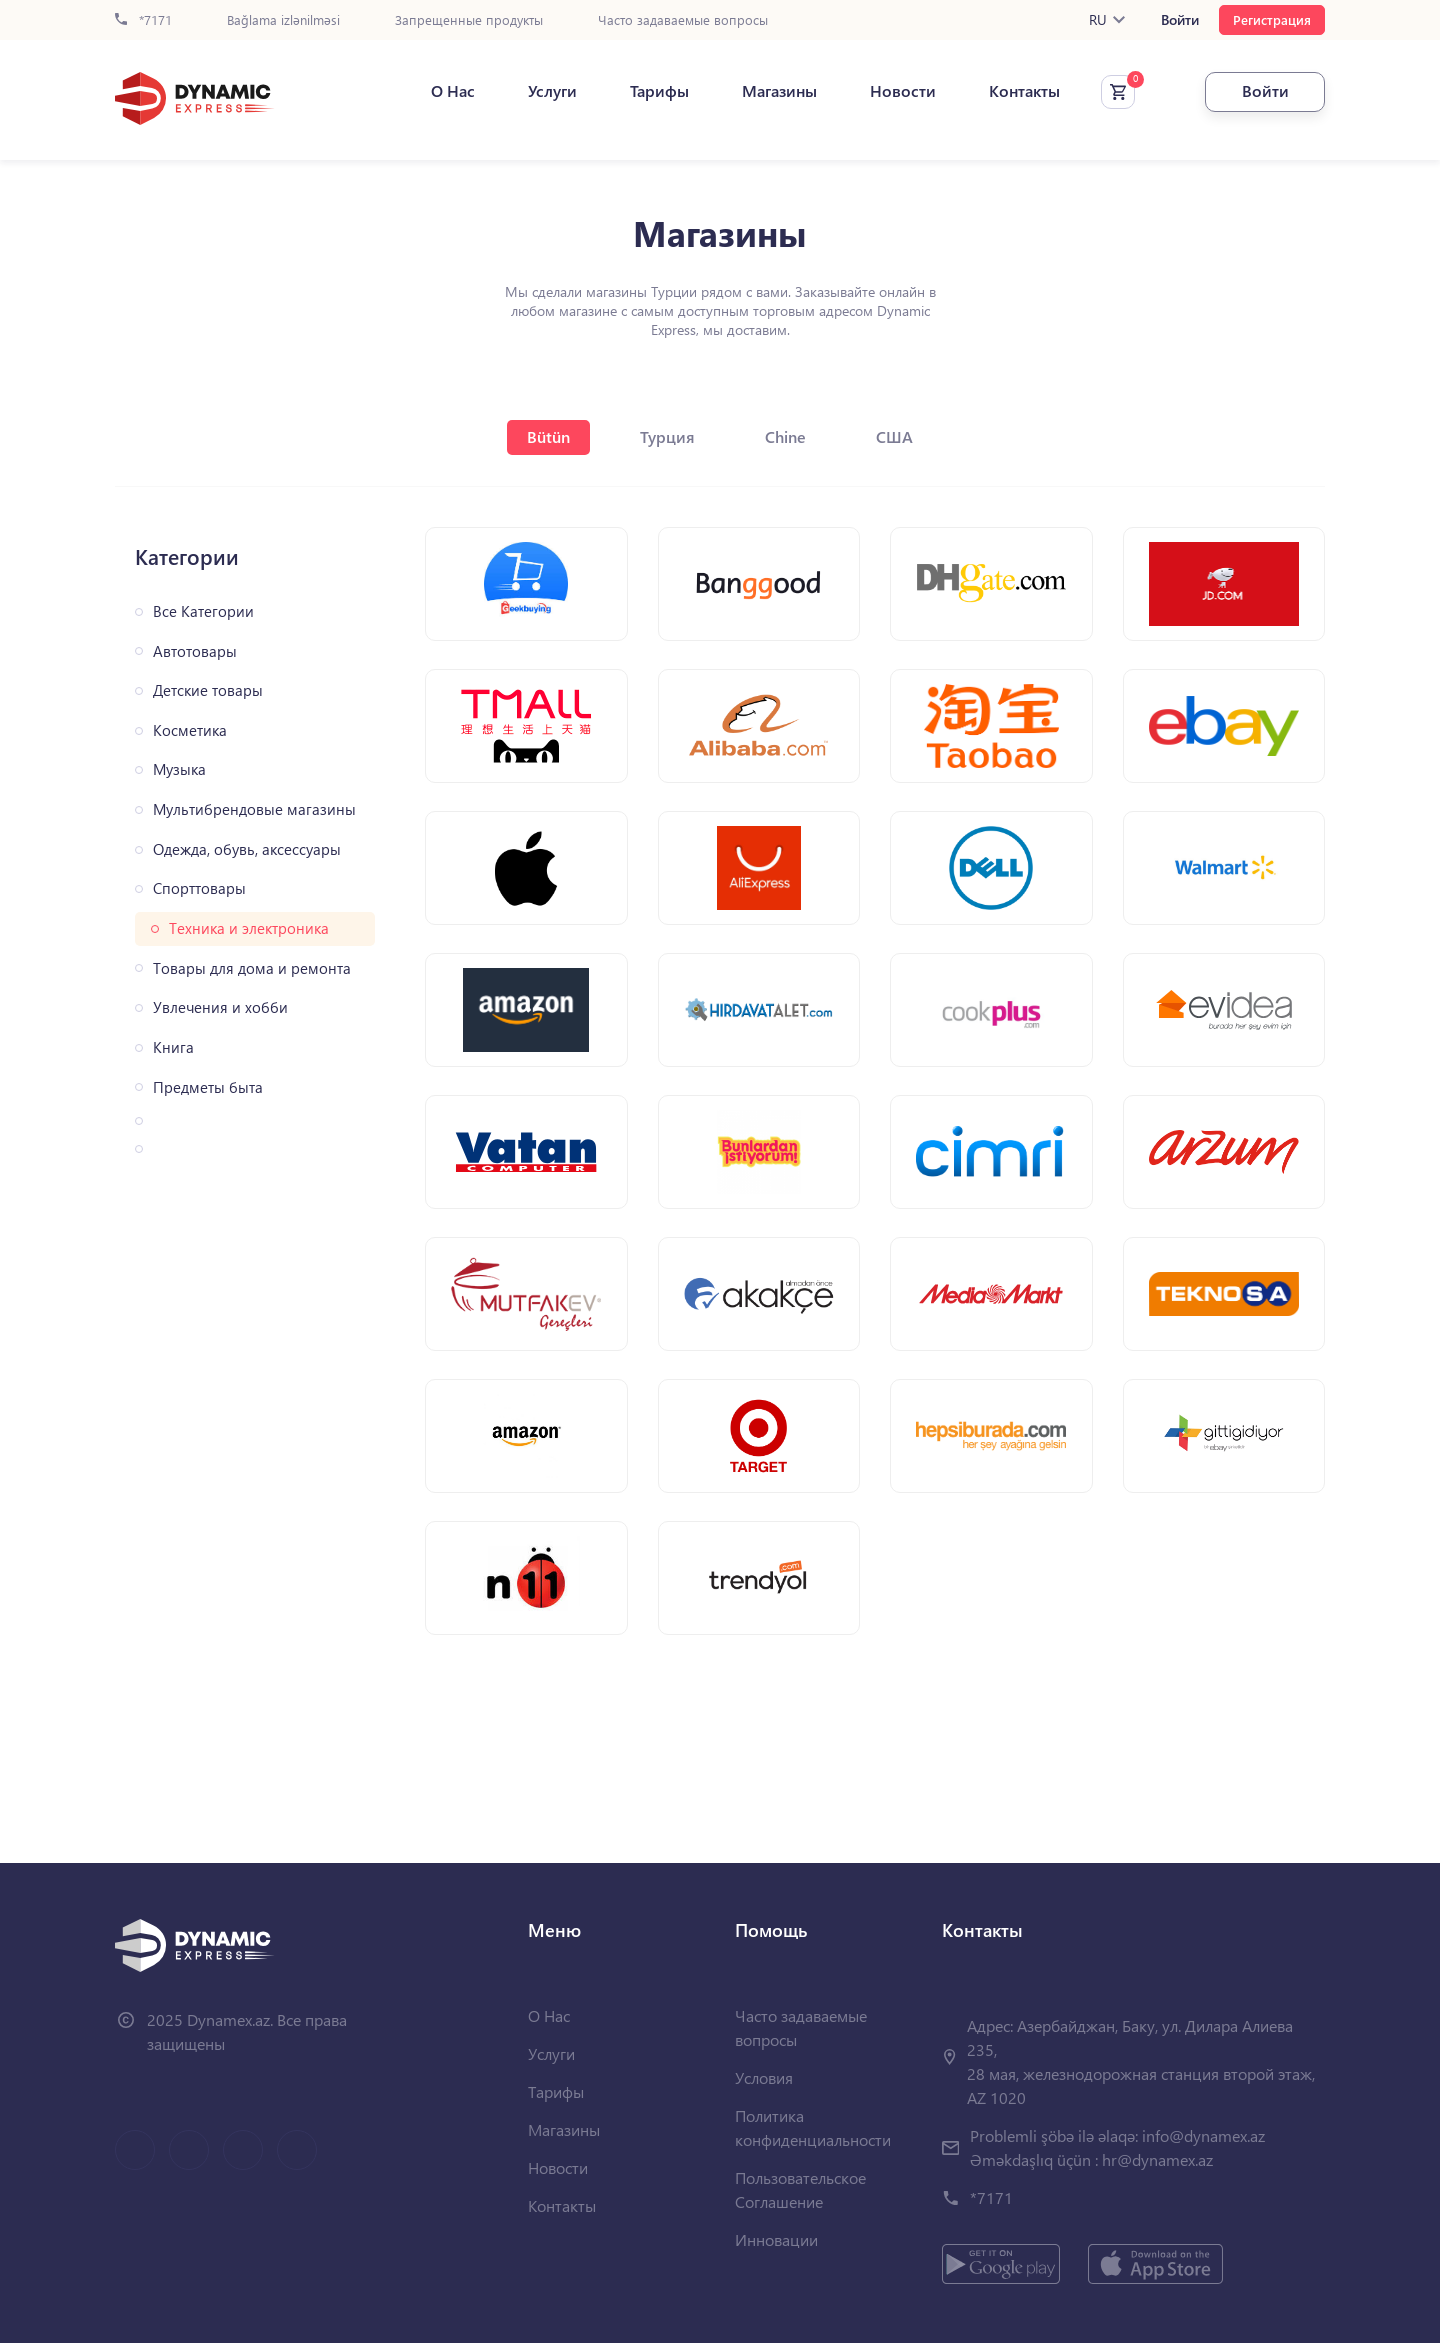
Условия (764, 2077)
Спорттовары (199, 888)
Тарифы (659, 91)
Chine (785, 436)
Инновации (776, 2239)
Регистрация (1272, 19)
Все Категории (203, 611)
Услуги (552, 91)
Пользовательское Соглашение (800, 2189)
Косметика (190, 730)
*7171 (143, 20)
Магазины (779, 91)
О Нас (453, 91)
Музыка (179, 769)
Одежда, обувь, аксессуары (247, 849)
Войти (1180, 20)
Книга (173, 1047)
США (894, 436)
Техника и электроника (249, 928)
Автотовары (195, 651)
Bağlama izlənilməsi (283, 20)
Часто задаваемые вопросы (683, 20)
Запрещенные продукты (469, 20)
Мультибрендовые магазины (254, 809)
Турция (667, 436)
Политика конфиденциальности (813, 2127)
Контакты (1024, 91)
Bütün (548, 436)
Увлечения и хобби (220, 1007)
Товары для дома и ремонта (252, 968)
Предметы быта (208, 1087)
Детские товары (208, 690)
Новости (903, 91)
